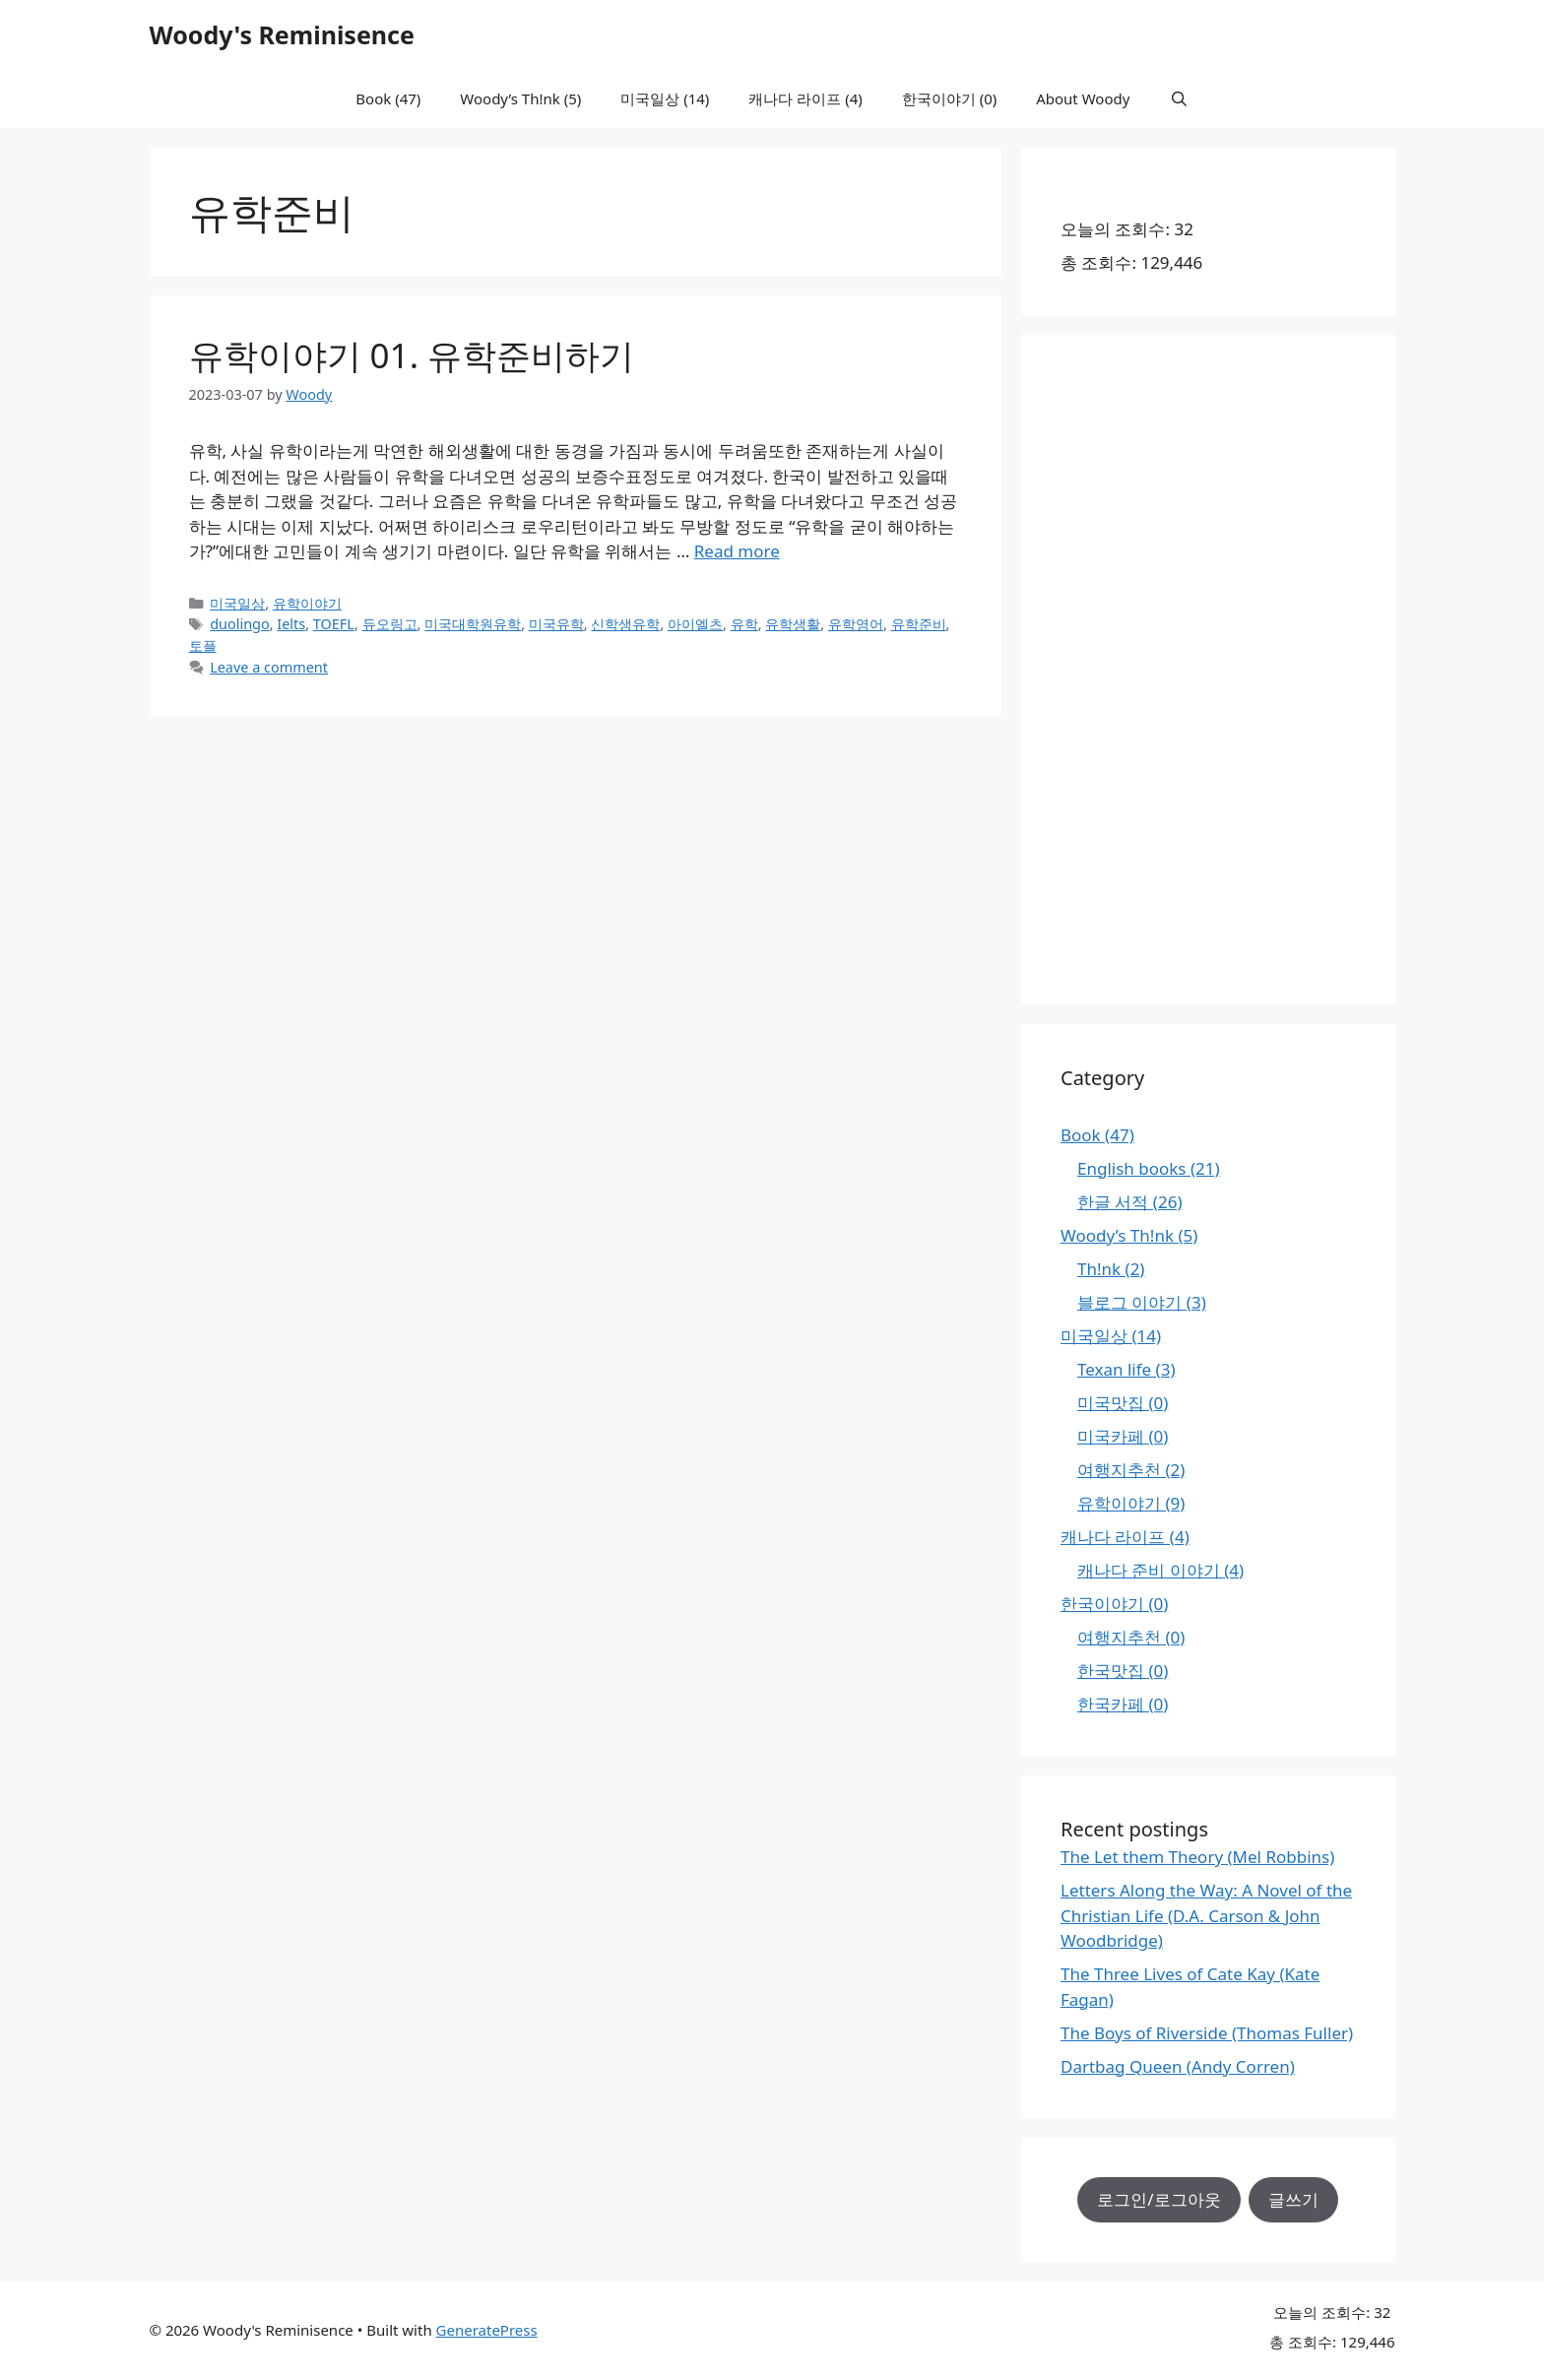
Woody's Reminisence (282, 34)
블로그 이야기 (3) (1141, 1302)
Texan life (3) (1126, 1369)
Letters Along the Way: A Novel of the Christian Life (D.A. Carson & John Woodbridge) (1206, 1915)
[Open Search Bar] (1178, 98)
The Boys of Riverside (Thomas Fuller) (1207, 2033)
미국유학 (556, 623)
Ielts (291, 623)
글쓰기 (1293, 2199)
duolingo (240, 623)
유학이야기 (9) (1131, 1503)
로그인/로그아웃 (1158, 2199)
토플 (203, 645)
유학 (744, 623)
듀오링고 (390, 623)
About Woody (1082, 98)
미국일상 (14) (664, 98)
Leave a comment (269, 667)
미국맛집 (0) (1122, 1402)
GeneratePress (487, 2330)
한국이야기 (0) (949, 98)
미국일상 (237, 603)
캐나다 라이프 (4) (805, 98)
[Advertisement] (1208, 669)
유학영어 (855, 623)
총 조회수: (1100, 262)
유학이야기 (307, 603)
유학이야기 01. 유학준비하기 (412, 355)
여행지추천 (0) (1131, 1637)
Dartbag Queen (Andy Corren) (1178, 2066)
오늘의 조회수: (1117, 229)
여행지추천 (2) (1131, 1469)
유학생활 (792, 623)
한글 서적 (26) (1130, 1201)
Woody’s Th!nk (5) (520, 98)
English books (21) (1148, 1168)
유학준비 (918, 623)
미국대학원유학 (472, 623)
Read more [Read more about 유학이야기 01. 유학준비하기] (737, 551)
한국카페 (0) (1122, 1704)
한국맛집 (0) (1122, 1670)
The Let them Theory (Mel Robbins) (1197, 1856)
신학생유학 (625, 623)
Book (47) (387, 98)
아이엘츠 (695, 623)
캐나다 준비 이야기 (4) (1160, 1570)
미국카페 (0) (1122, 1436)
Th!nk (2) (1110, 1268)
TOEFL (333, 623)
